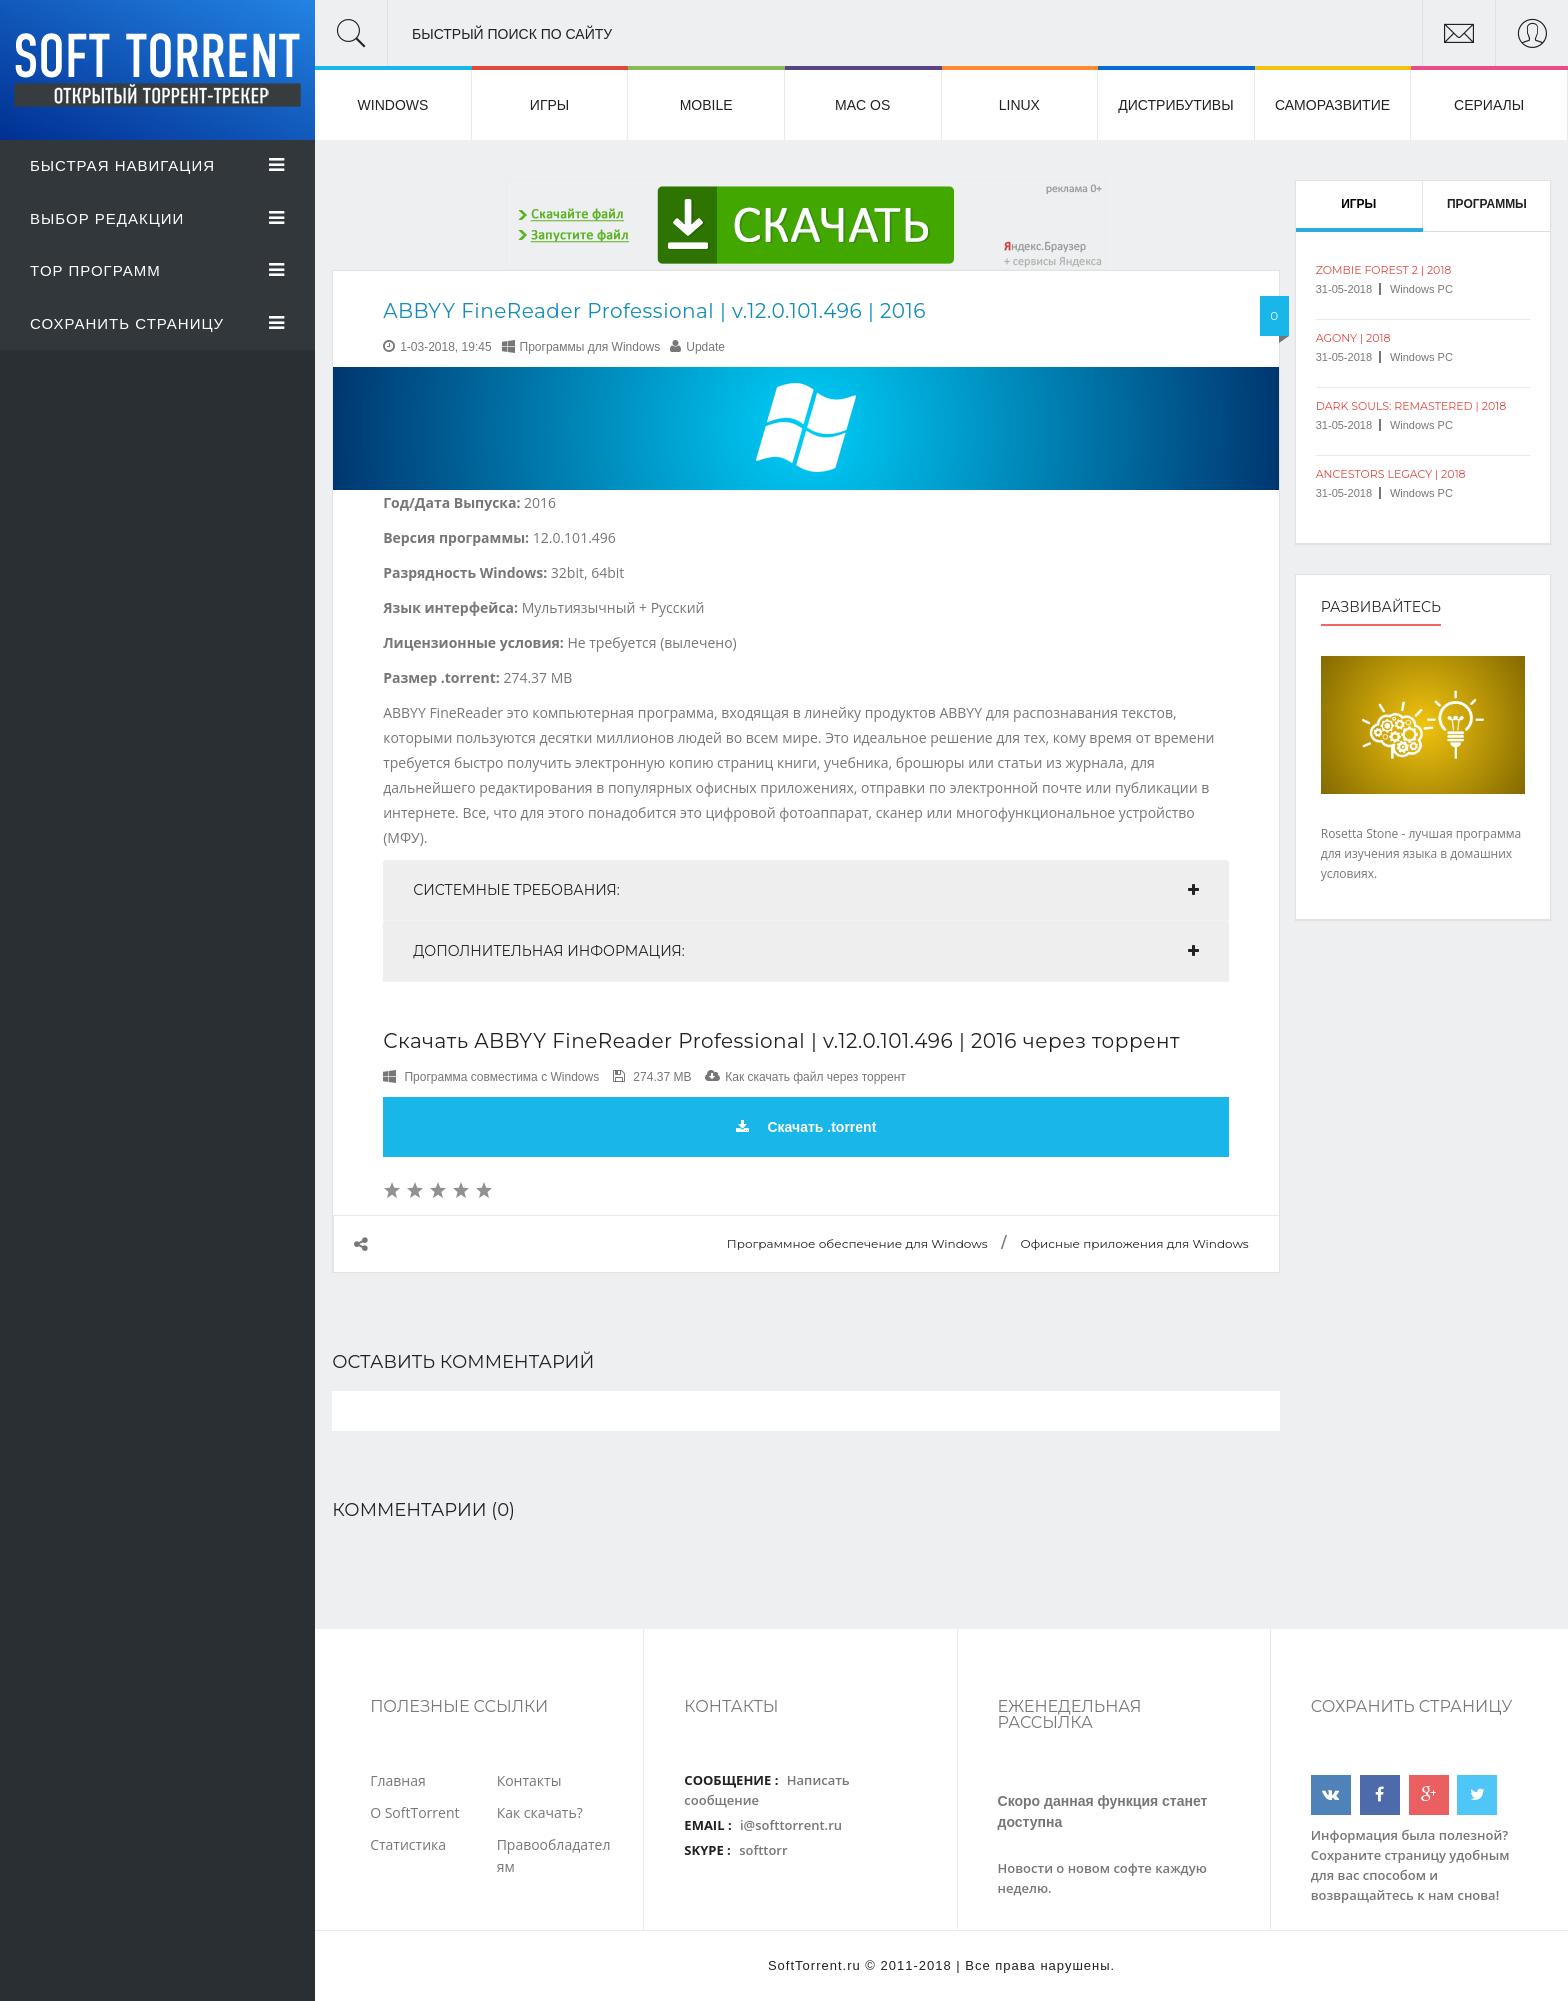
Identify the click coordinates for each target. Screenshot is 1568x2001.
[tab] (806, 890)
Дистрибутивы (1175, 105)
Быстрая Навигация (157, 165)
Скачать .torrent (806, 1127)
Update (705, 347)
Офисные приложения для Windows (1134, 1243)
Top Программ (157, 270)
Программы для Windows (590, 347)
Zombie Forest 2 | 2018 (1384, 270)
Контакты (529, 1780)
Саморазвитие (1332, 105)
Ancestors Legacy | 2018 (1391, 474)
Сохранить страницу (157, 323)
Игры (549, 105)
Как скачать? (540, 1812)
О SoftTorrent (414, 1812)
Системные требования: (516, 890)
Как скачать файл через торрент (815, 1077)
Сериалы (1489, 105)
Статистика (408, 1844)
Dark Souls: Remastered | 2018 (1411, 406)
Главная (398, 1780)
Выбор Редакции (157, 218)
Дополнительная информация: (549, 951)
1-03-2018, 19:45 (445, 347)
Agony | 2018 (1353, 338)
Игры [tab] (1358, 204)
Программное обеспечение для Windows (857, 1243)
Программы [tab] (1487, 204)
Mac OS (862, 105)
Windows (393, 105)
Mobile (706, 105)
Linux (1019, 105)
